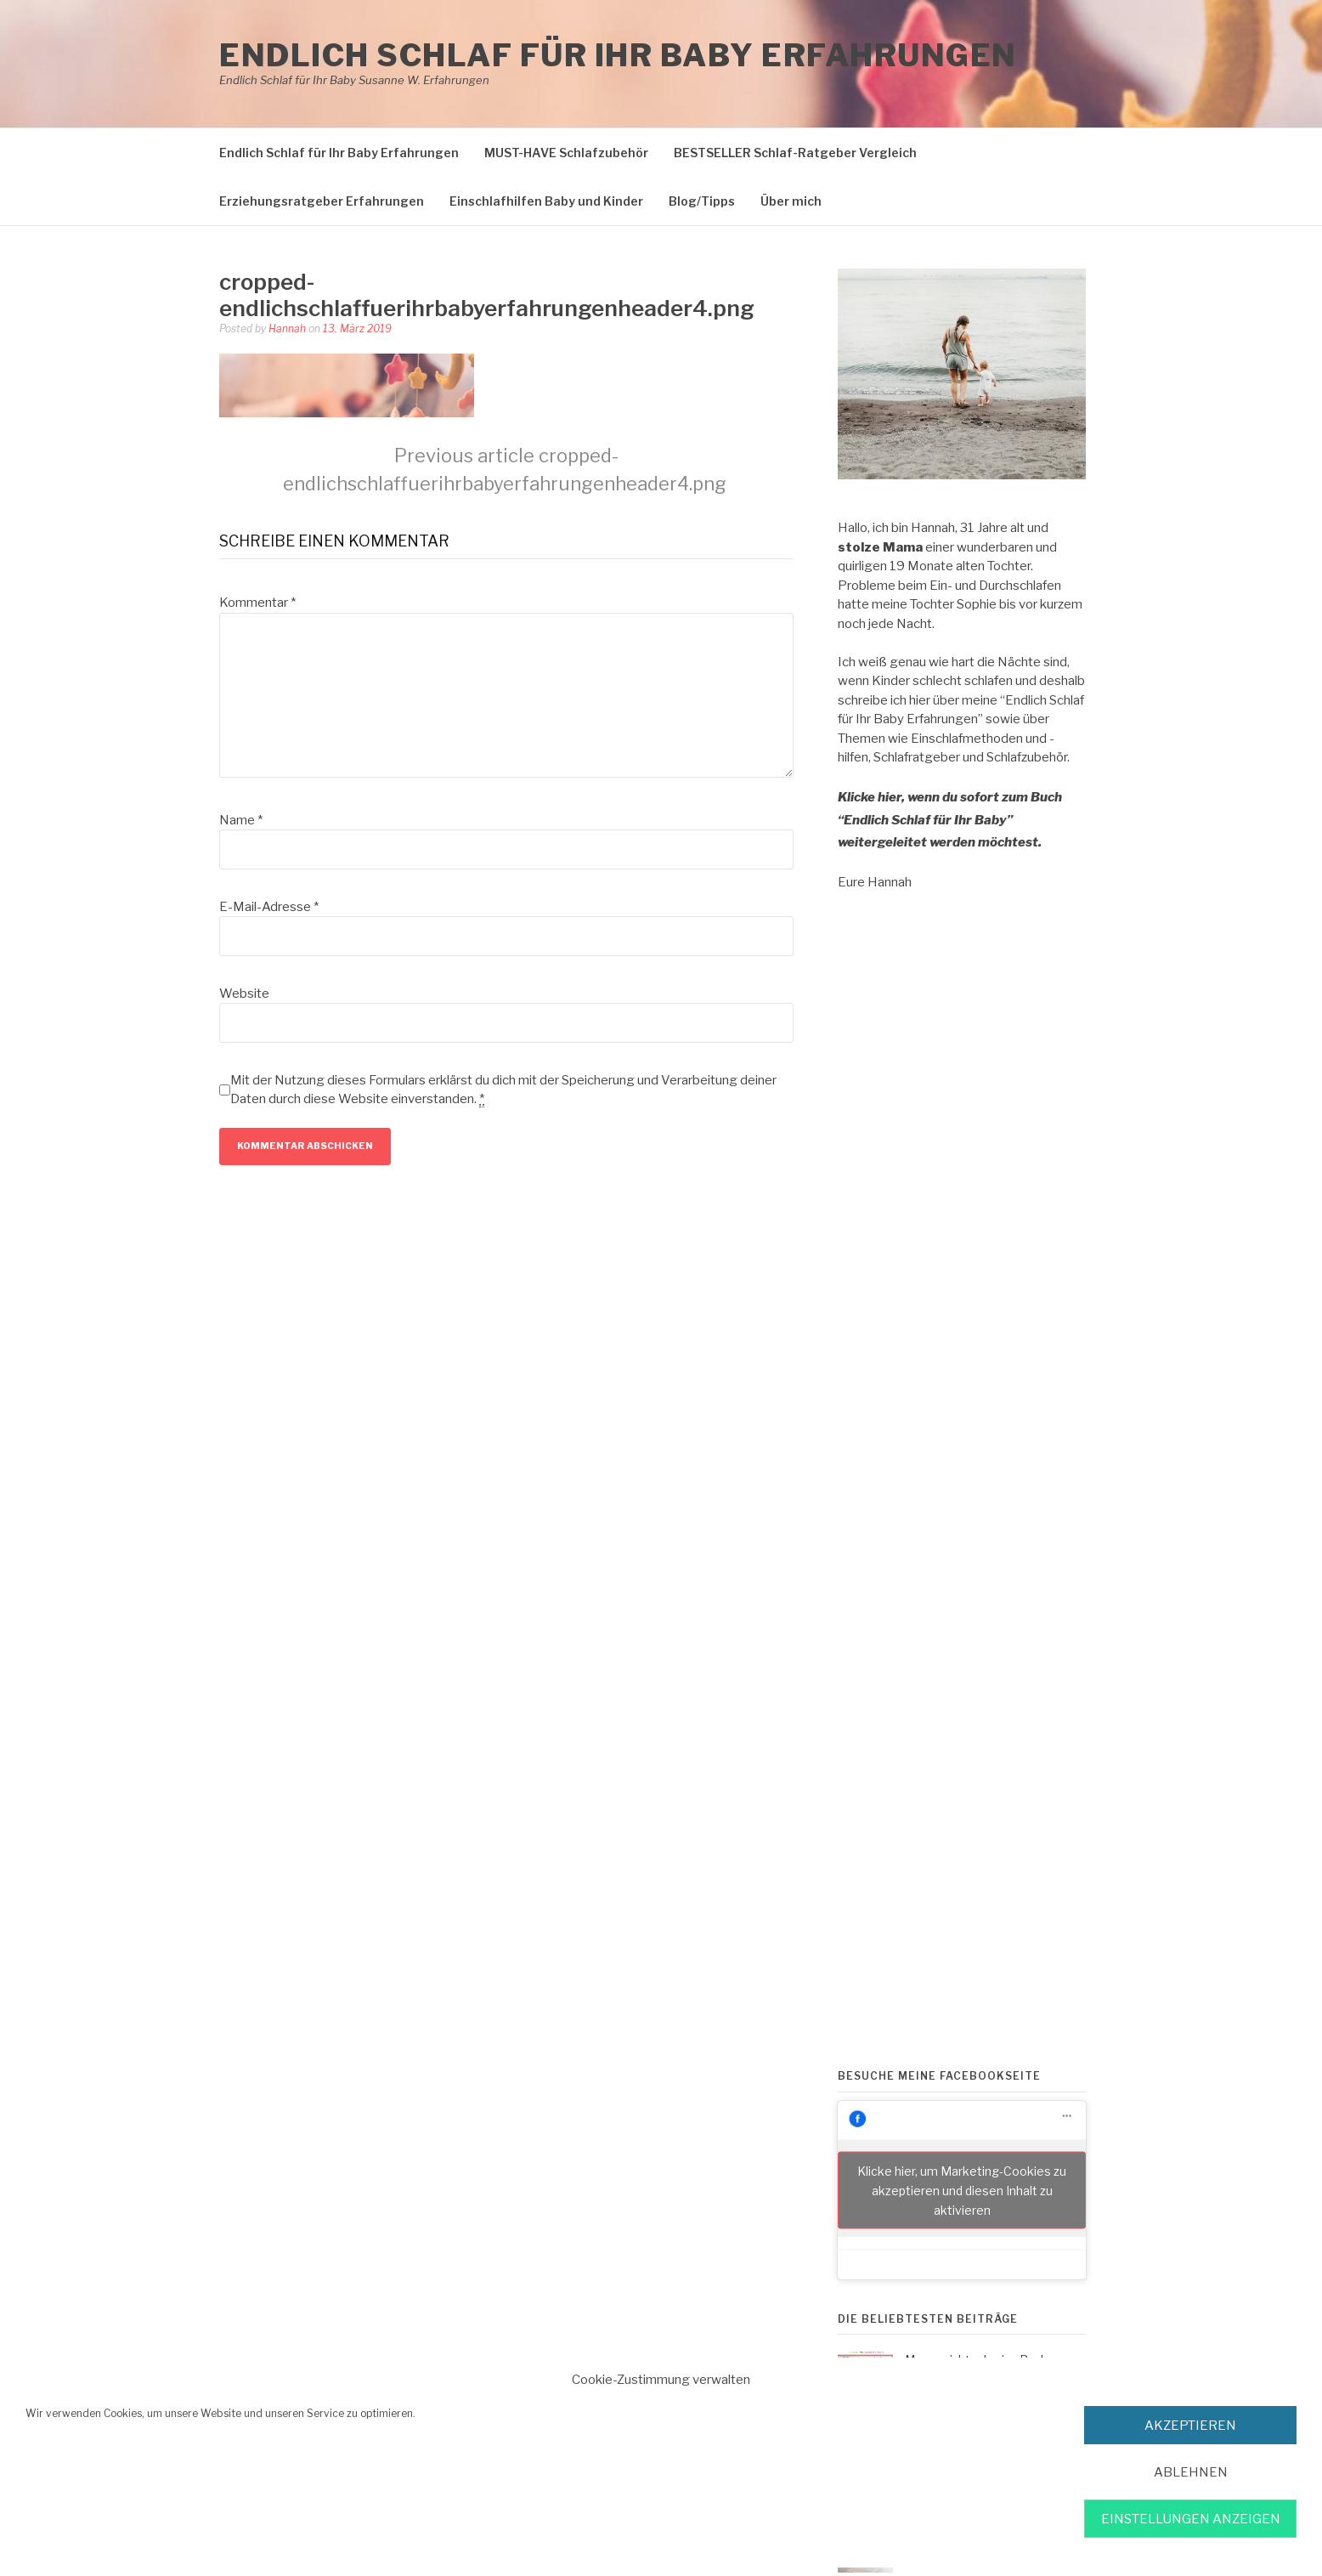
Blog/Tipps (702, 201)
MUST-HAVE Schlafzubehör (566, 152)
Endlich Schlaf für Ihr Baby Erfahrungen (618, 55)
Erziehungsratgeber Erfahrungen (321, 201)
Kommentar (257, 602)
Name (241, 820)
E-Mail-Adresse (269, 906)
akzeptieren (1190, 2425)
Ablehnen (1191, 2472)
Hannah (287, 328)
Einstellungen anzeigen (1190, 2519)
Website (244, 993)
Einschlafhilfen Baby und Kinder (546, 201)
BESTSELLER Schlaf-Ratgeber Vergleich (795, 152)
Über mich (791, 201)
